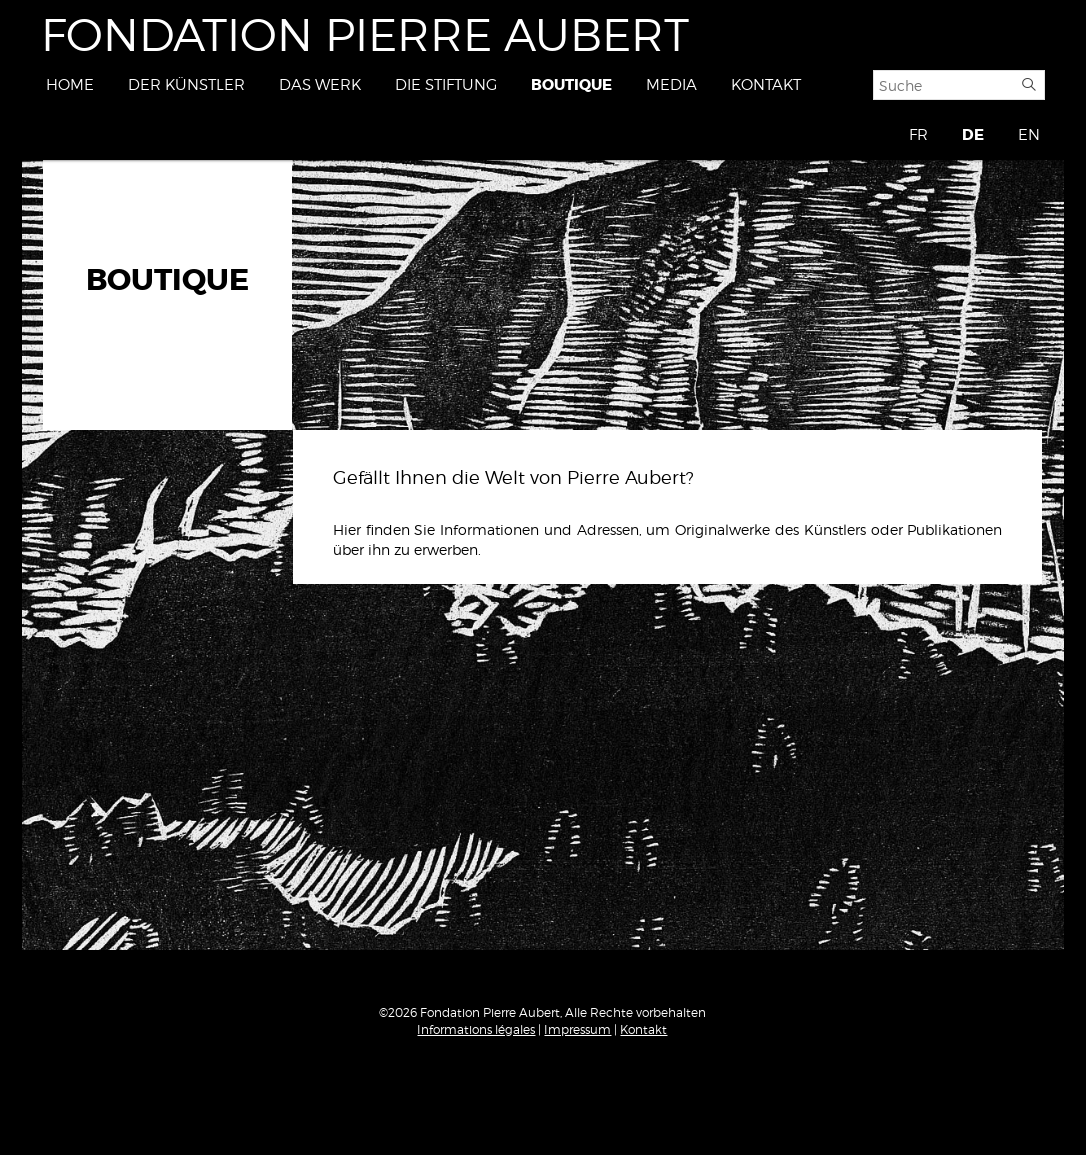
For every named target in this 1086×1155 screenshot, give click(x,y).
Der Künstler (186, 85)
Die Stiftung (446, 85)
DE (973, 135)
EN (1029, 135)
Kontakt (766, 85)
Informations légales (476, 1029)
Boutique (571, 85)
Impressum (577, 1029)
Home (70, 85)
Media (671, 85)
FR (918, 135)
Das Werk (320, 85)
